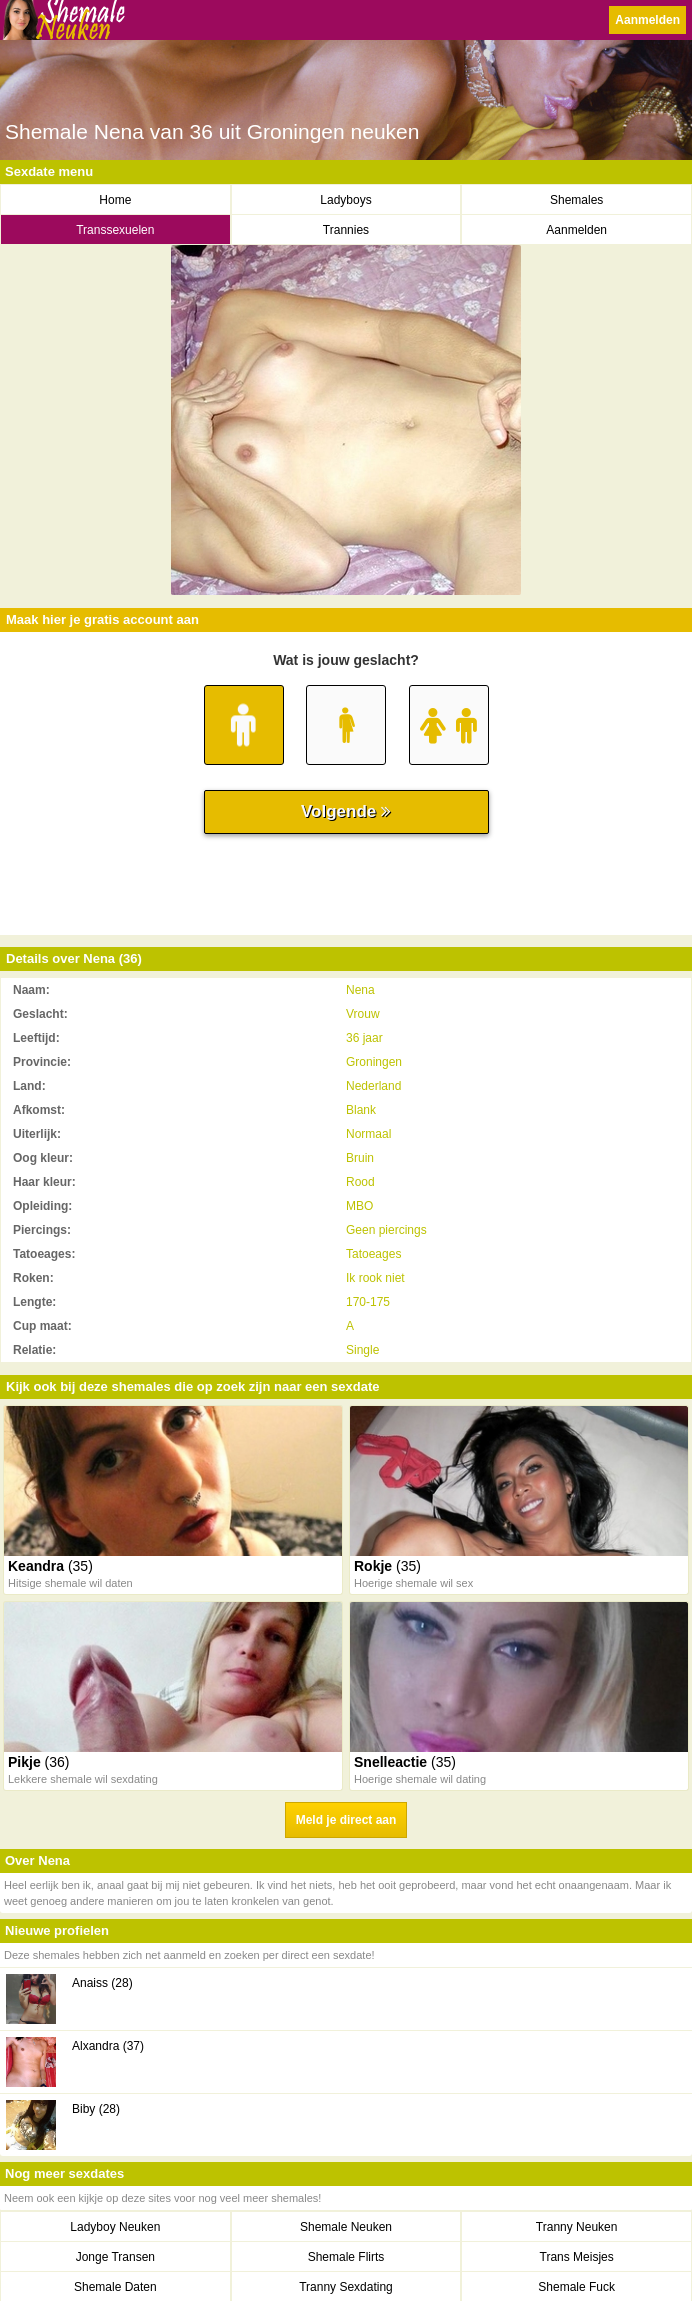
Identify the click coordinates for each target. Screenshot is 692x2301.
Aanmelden (647, 20)
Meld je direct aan (346, 1820)
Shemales (576, 200)
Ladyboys (345, 200)
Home (115, 200)
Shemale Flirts (346, 2257)
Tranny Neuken (577, 2227)
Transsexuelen (115, 230)
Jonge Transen (115, 2257)
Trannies (346, 230)
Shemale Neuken (346, 2227)
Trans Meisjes (577, 2257)
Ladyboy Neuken (115, 2227)
